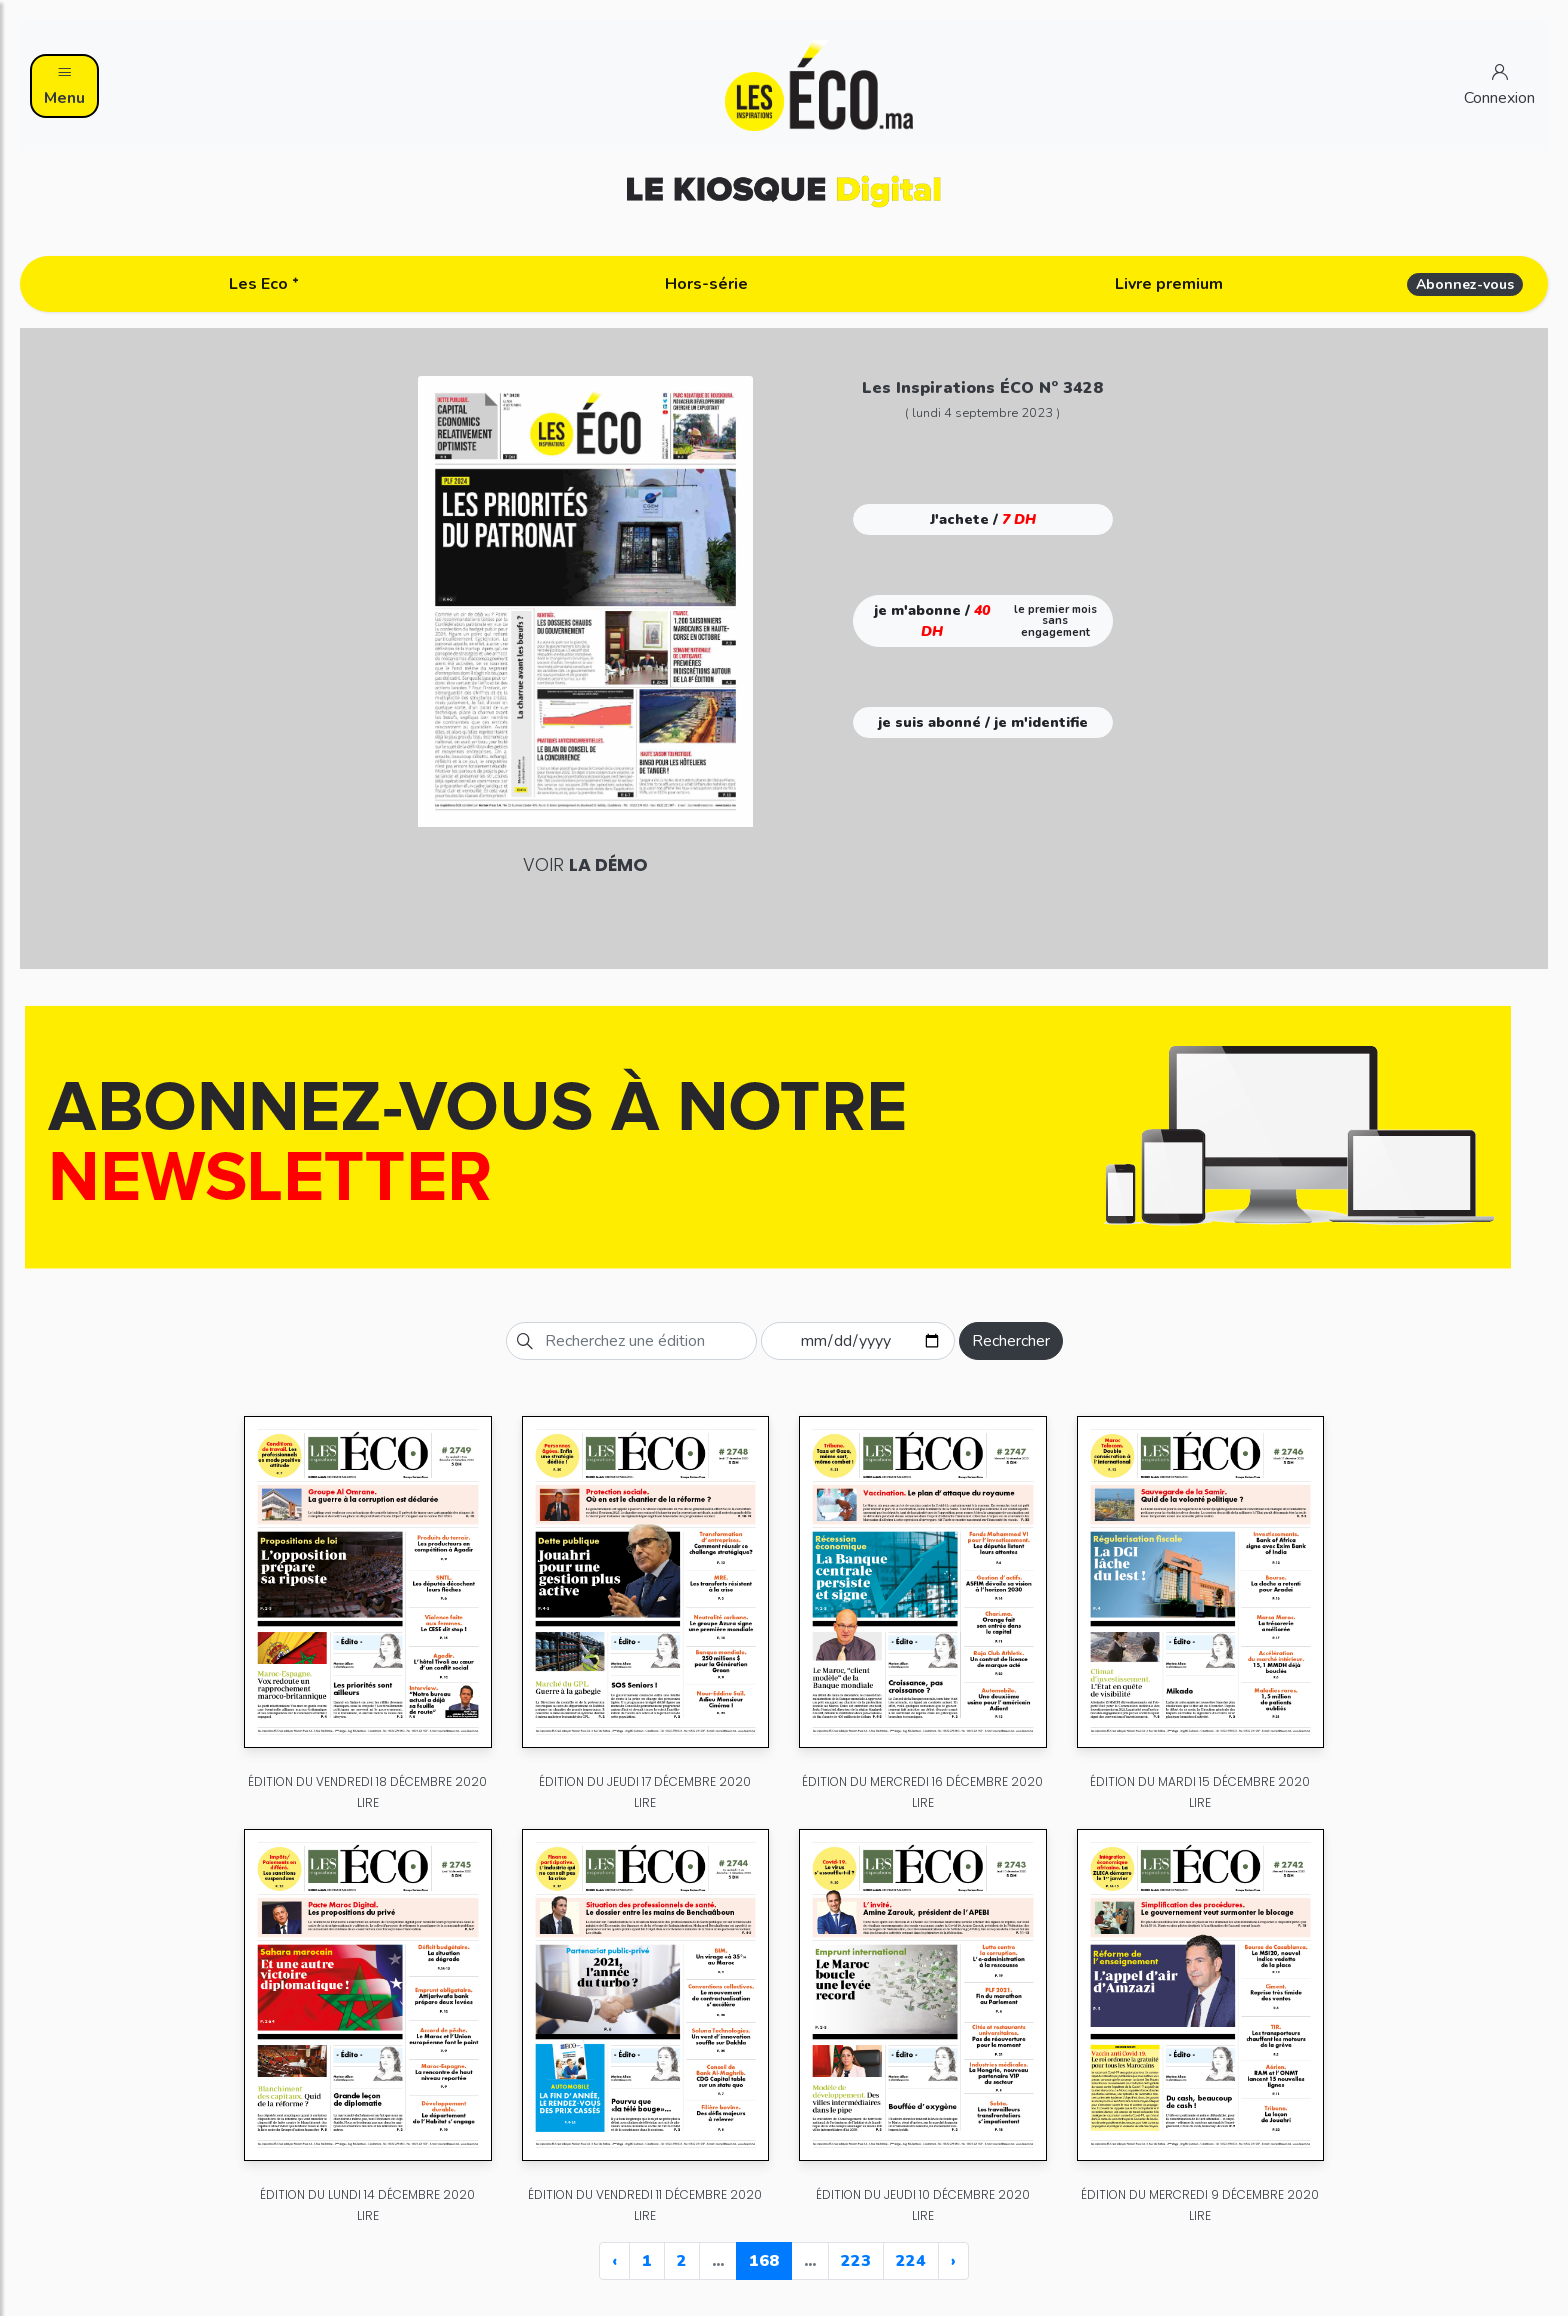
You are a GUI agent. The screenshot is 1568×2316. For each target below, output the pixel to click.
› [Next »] (953, 2261)
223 (856, 2261)
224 (911, 2261)
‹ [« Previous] (614, 2261)
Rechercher (1011, 1341)
